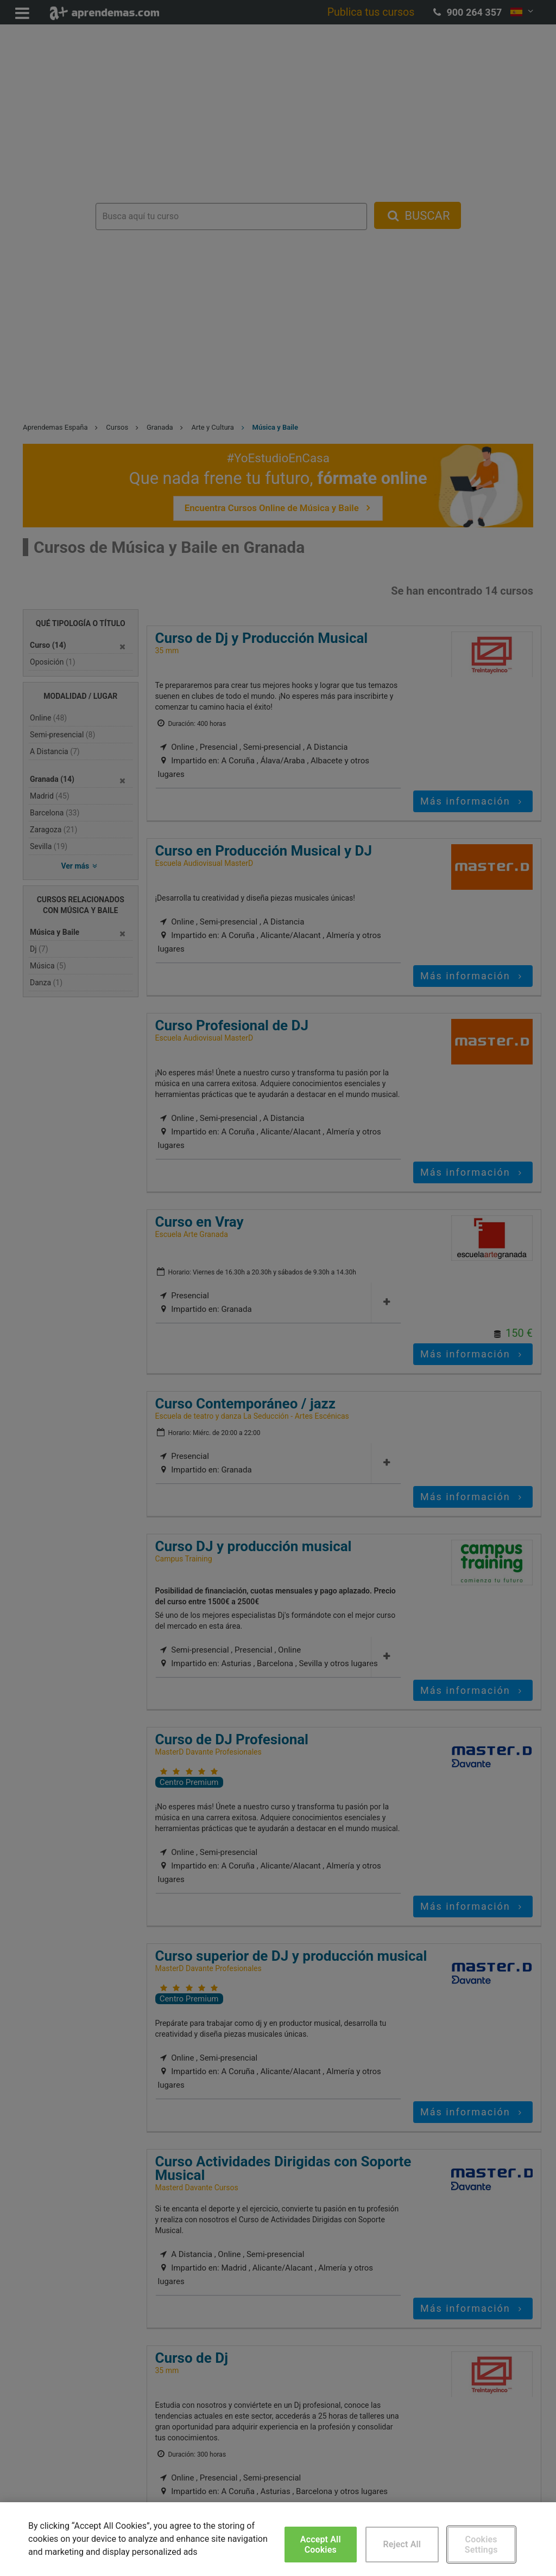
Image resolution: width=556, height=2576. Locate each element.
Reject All (402, 2544)
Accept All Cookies (320, 2544)
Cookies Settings (481, 2544)
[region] (278, 2539)
